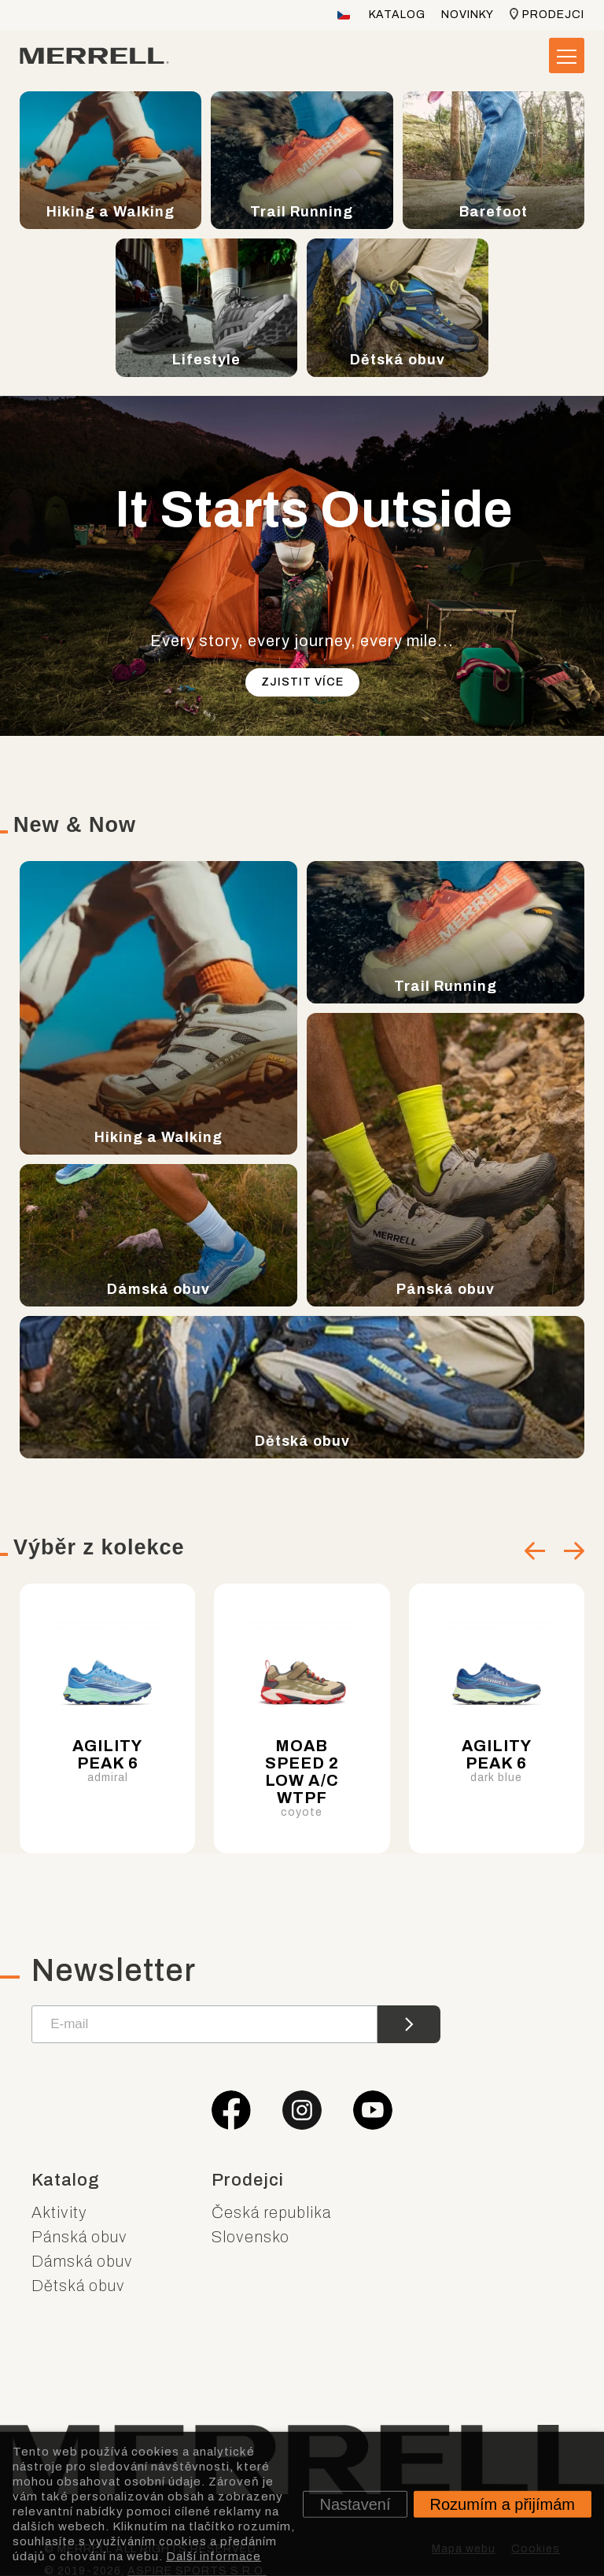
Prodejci (553, 14)
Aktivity (59, 2209)
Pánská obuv (79, 2233)
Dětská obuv (78, 2282)
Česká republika (271, 2209)
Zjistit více (302, 682)
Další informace (213, 2555)
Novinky (467, 14)
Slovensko (250, 2233)
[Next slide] (574, 1551)
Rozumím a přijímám (502, 2503)
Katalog (397, 14)
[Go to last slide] (535, 1551)
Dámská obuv (82, 2258)
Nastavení (354, 2503)
